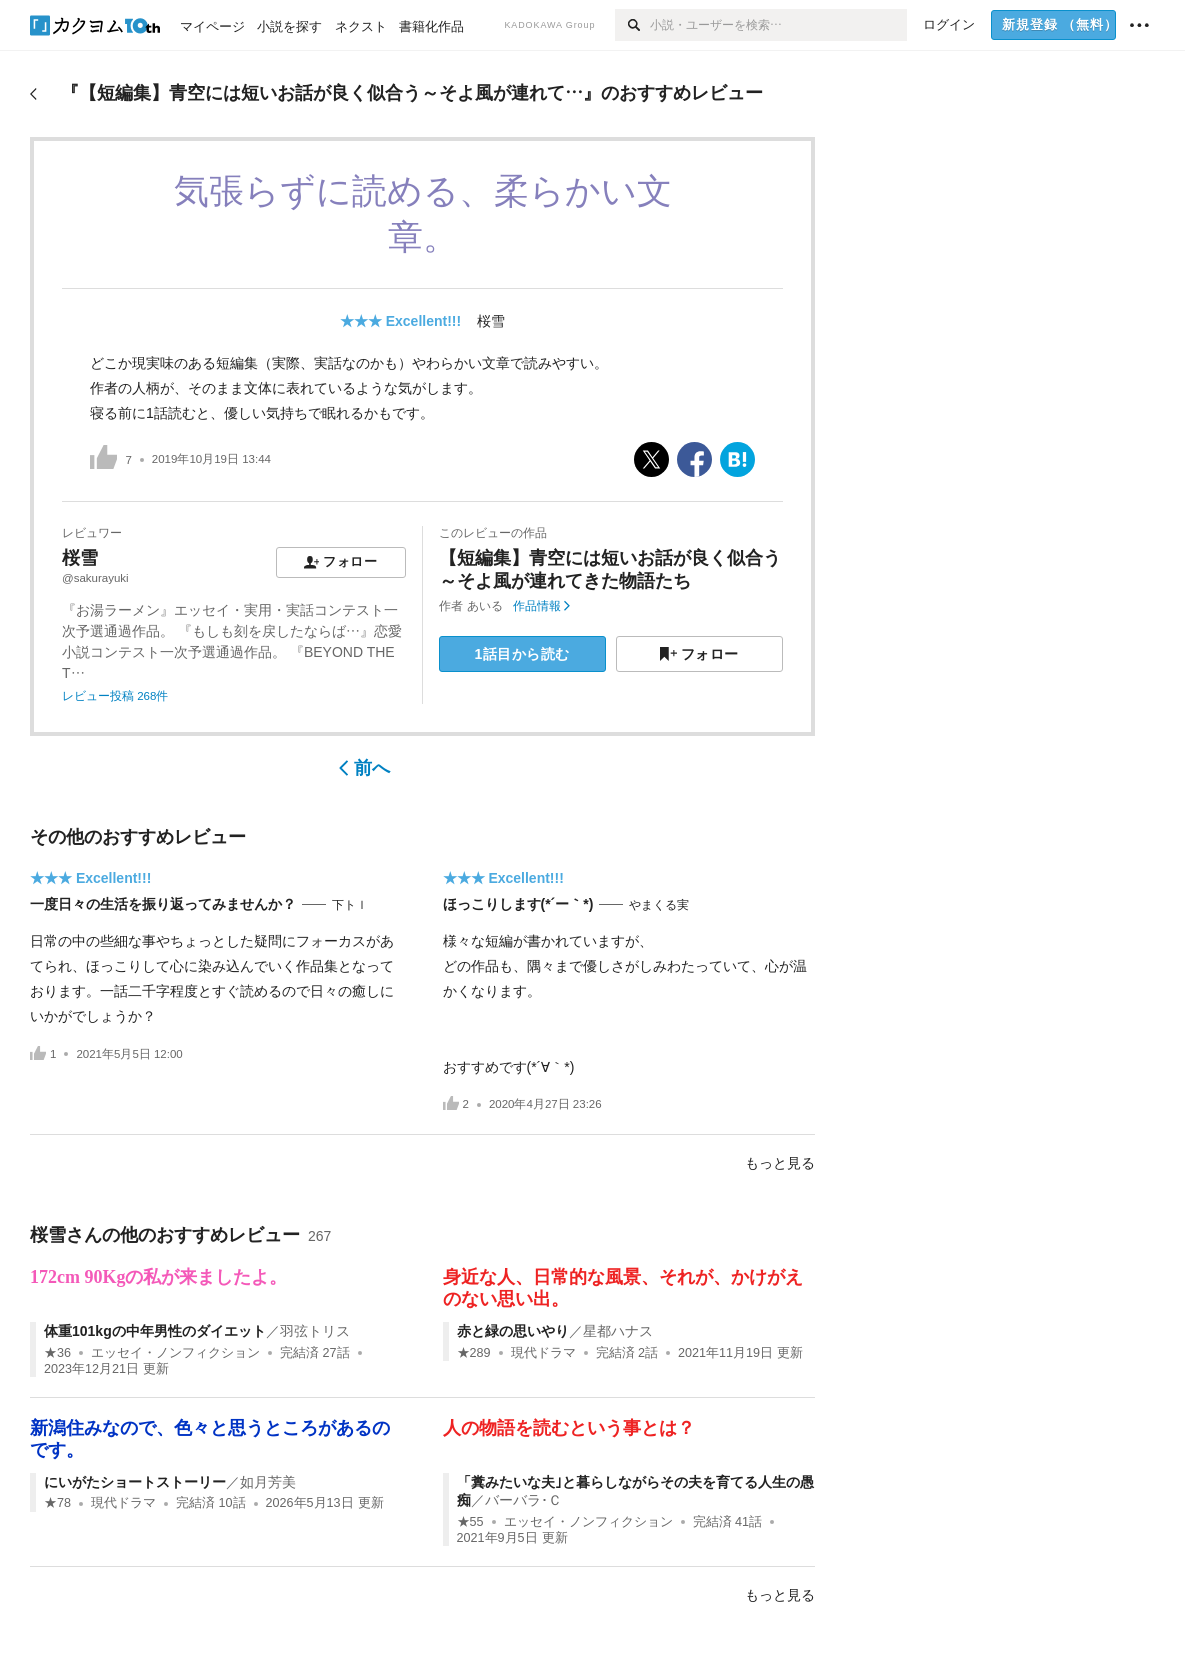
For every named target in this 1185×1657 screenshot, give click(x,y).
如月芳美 (268, 1482)
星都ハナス (618, 1331)
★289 (474, 1353)
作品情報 (541, 606)
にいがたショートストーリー (135, 1482)
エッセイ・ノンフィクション (175, 1353)
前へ (364, 768)
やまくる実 (659, 905)
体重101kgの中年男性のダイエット (155, 1331)
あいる (485, 606)
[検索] (632, 25)
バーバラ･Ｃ (523, 1500)
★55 (470, 1522)
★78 (57, 1503)
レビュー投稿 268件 (115, 696)
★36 (57, 1353)
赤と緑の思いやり (513, 1331)
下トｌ (350, 905)
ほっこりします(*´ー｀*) (518, 904)
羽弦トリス (315, 1331)
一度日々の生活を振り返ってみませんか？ (163, 904)
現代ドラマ (543, 1353)
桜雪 (491, 321)
